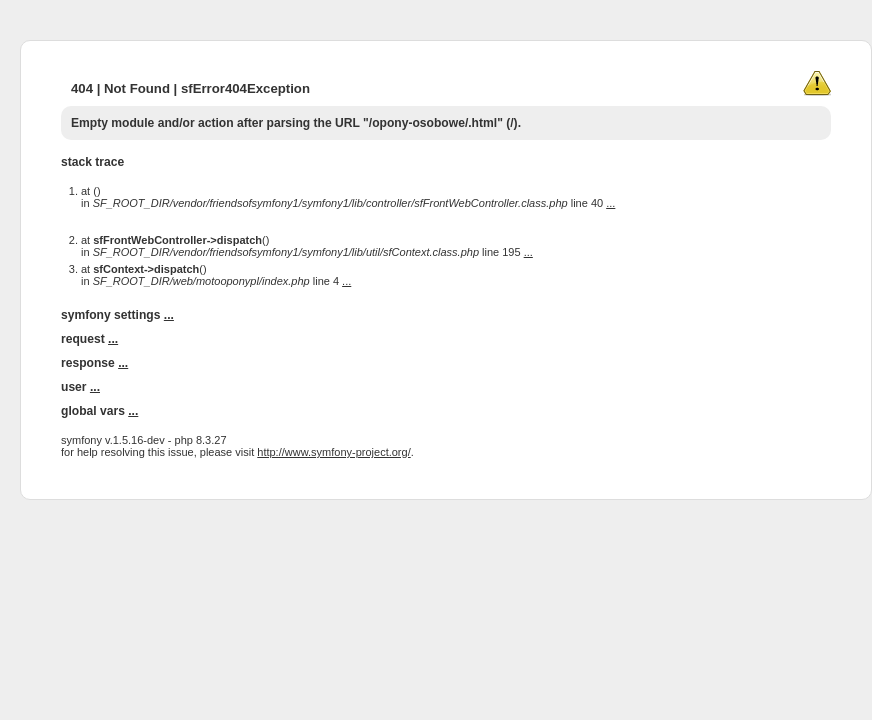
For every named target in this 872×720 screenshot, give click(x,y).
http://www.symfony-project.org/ (333, 452)
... (610, 203)
